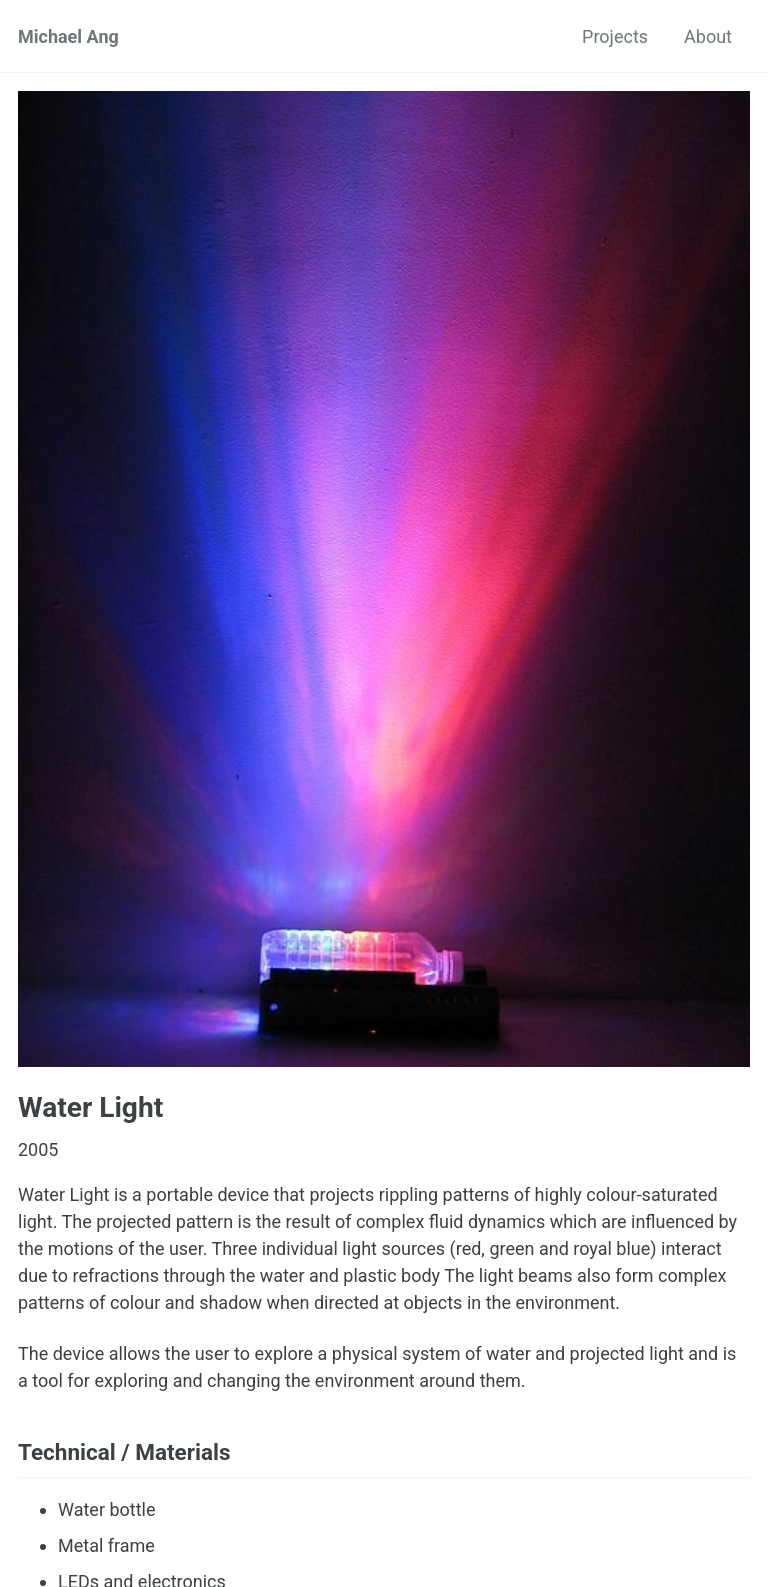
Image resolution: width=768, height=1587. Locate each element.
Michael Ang (68, 36)
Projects (615, 36)
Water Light (90, 1107)
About (708, 36)
